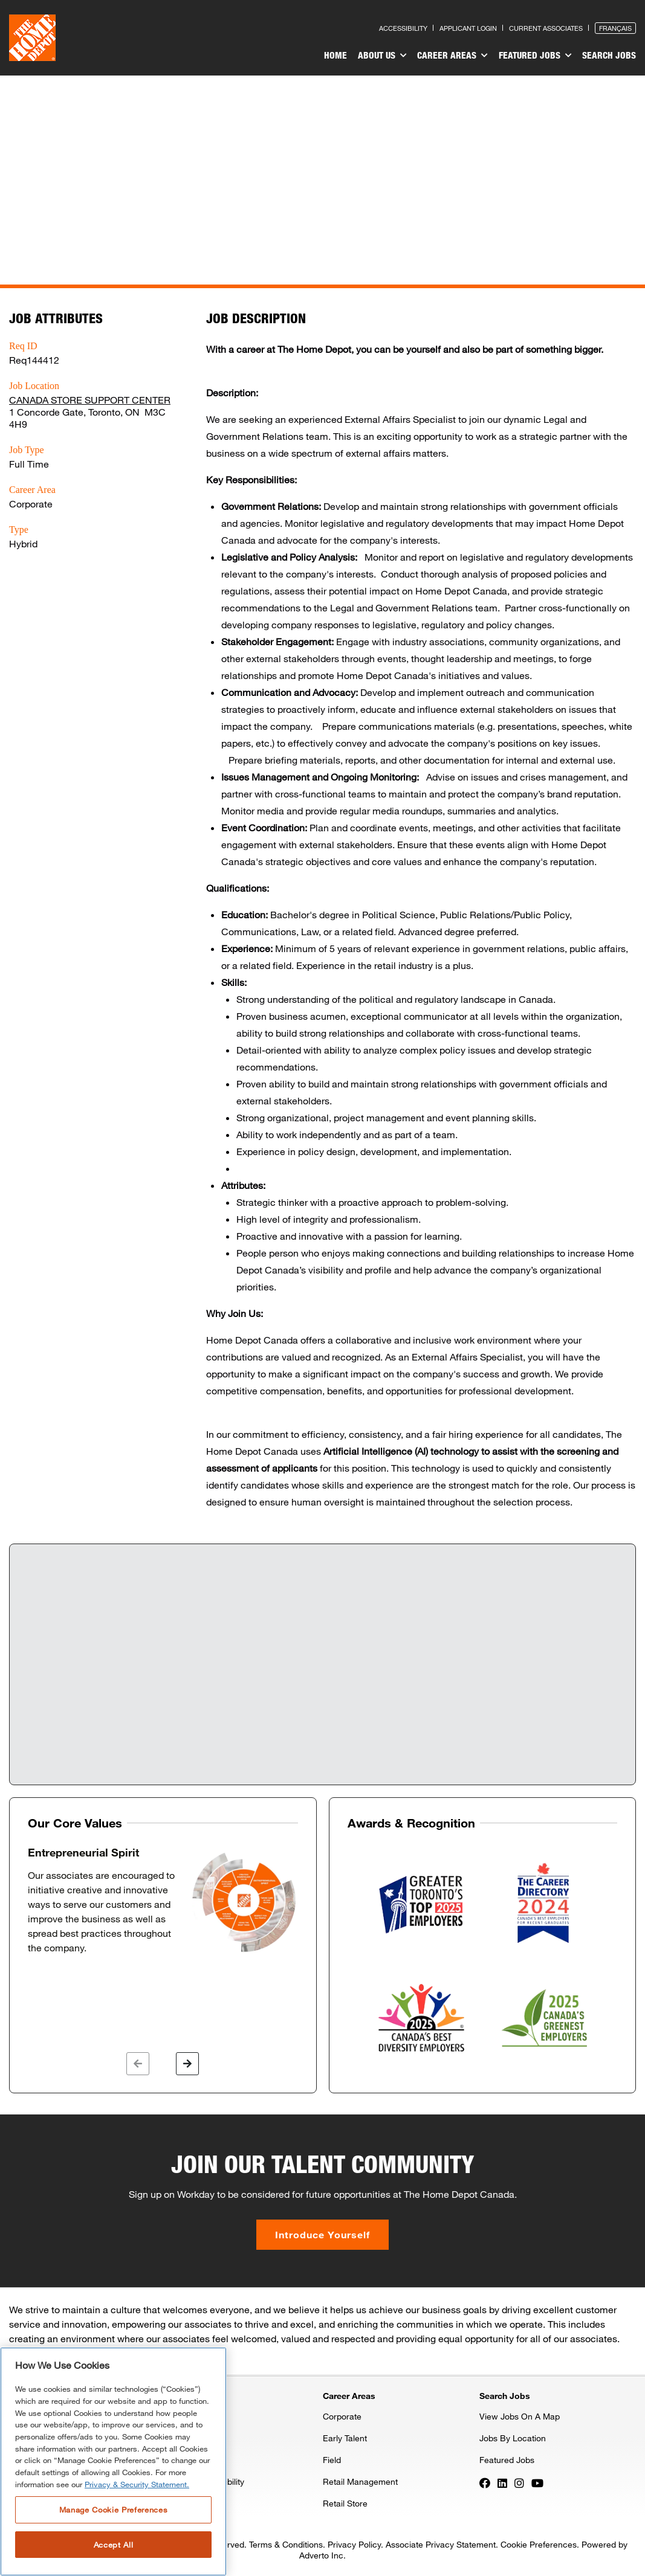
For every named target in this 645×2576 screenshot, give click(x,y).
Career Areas (454, 56)
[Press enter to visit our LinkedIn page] (502, 2482)
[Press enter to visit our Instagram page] (519, 2482)
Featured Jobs (535, 56)
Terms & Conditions (286, 2544)
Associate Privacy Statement (441, 2544)
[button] (137, 2063)
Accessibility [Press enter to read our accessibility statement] (403, 28)
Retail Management (360, 2481)
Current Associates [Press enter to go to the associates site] (546, 28)
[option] (163, 1900)
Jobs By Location (512, 2438)
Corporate (342, 2416)
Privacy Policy (354, 2544)
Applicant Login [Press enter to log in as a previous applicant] (468, 28)
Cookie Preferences (539, 2544)
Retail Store (345, 2503)
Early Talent (345, 2438)
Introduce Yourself (322, 2234)
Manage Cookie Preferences (113, 2509)
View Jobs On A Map (519, 2416)
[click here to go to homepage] (32, 37)
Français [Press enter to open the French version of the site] (615, 28)
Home (339, 55)
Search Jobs (609, 55)
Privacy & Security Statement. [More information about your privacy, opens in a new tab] (137, 2484)
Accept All (114, 2544)
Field (332, 2460)
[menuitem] (339, 56)
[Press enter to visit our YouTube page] (537, 2482)
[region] (113, 2461)
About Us (384, 56)
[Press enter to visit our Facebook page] (484, 2482)
